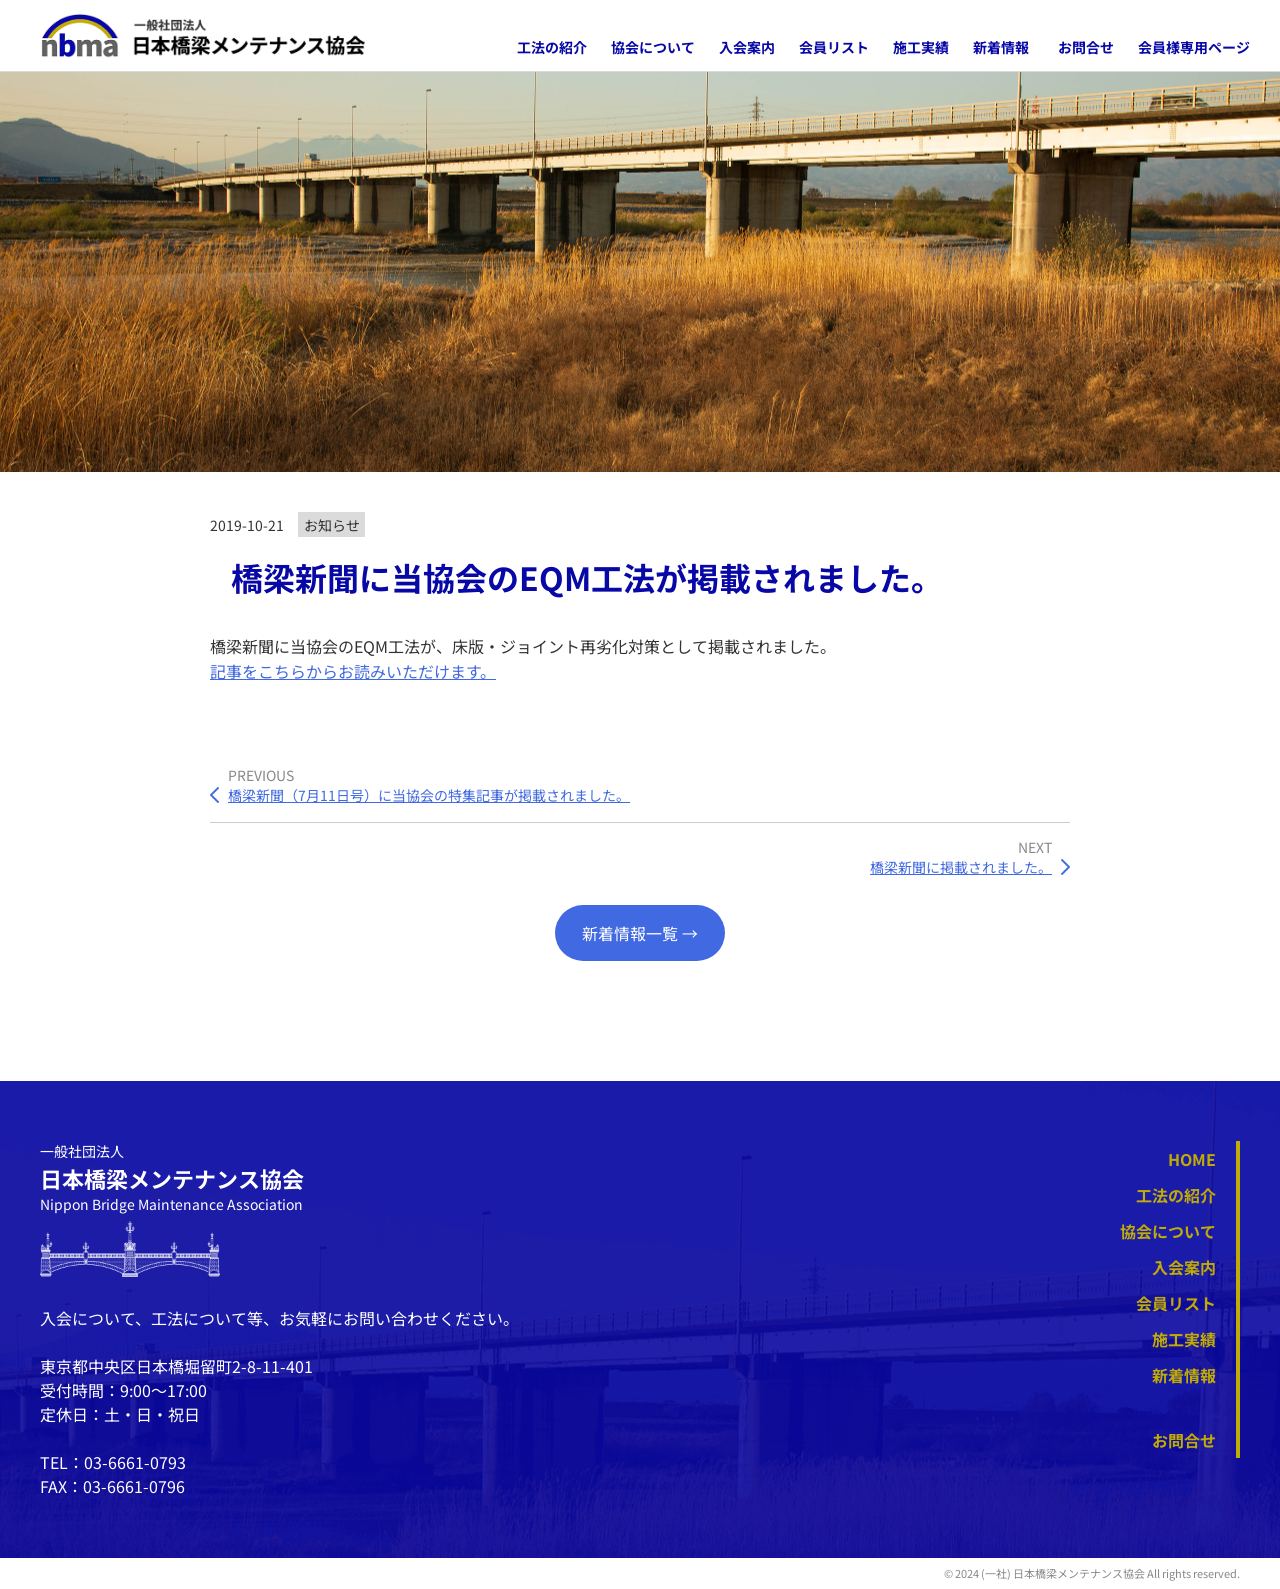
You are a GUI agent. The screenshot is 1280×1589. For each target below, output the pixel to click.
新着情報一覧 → (640, 933)
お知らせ (332, 525)
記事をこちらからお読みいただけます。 (353, 671)
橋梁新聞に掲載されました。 (961, 867)
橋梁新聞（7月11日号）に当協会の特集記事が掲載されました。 (429, 795)
